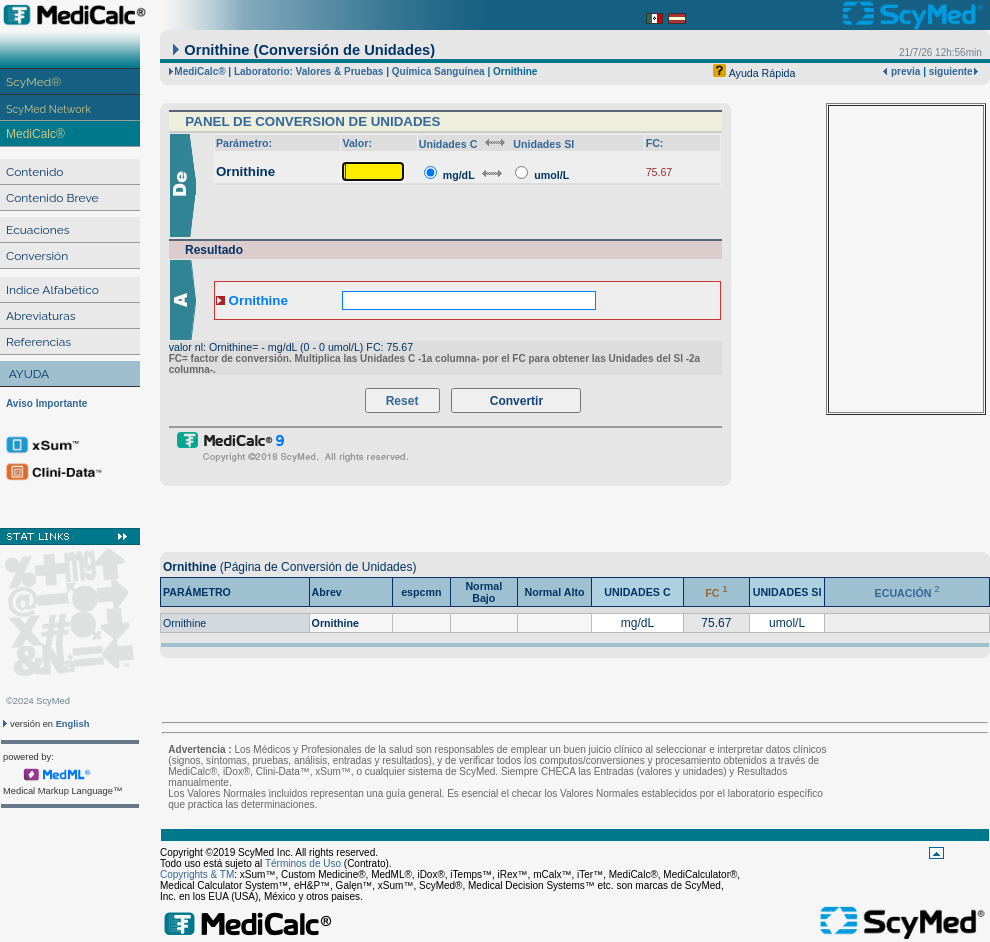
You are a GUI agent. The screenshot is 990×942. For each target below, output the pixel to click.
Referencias (38, 342)
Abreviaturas (41, 316)
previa (904, 71)
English (73, 724)
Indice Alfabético (52, 290)
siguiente (951, 71)
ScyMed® (33, 82)
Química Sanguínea (438, 71)
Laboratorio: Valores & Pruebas (309, 71)
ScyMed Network (48, 109)
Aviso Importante (46, 403)
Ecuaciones (38, 230)
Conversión (37, 256)
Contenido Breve (52, 198)
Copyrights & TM (197, 874)
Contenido (34, 172)
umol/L (551, 175)
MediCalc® (35, 134)
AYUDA (29, 374)
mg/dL (459, 175)
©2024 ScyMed (38, 701)
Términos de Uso (303, 863)
